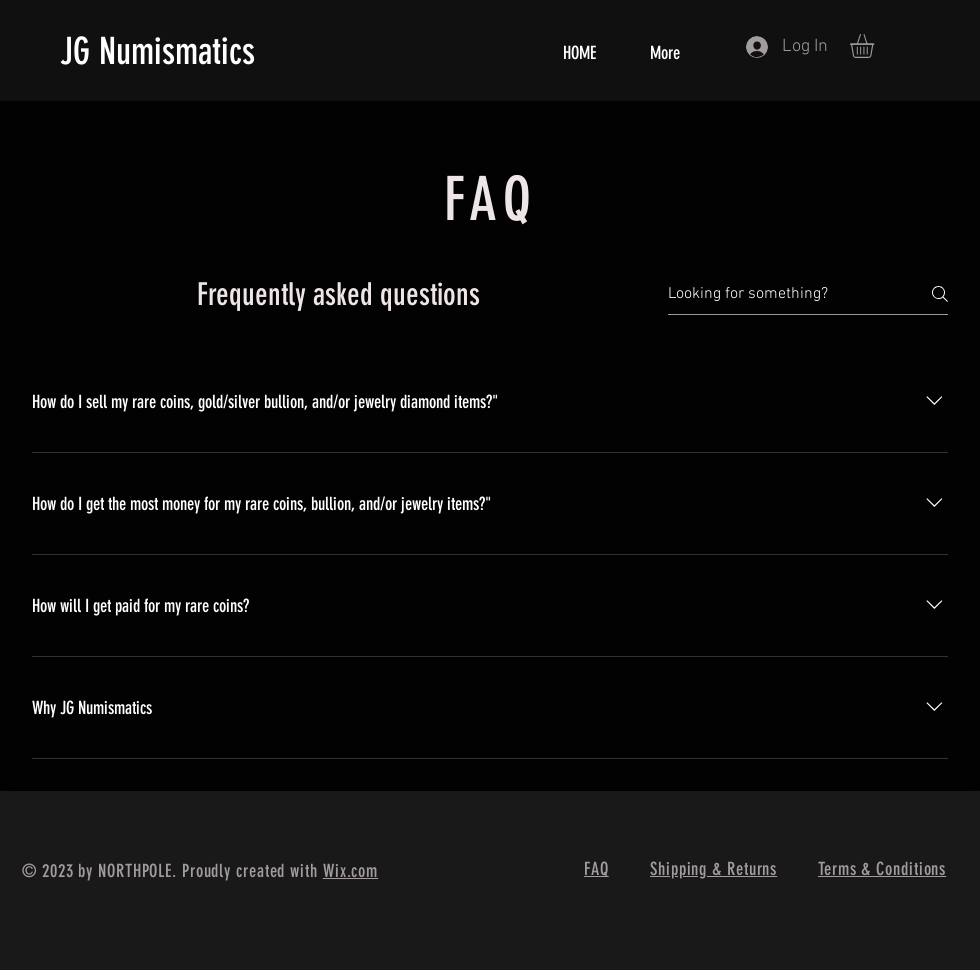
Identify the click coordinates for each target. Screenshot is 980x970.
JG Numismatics (157, 51)
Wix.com (350, 871)
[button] (876, 46)
